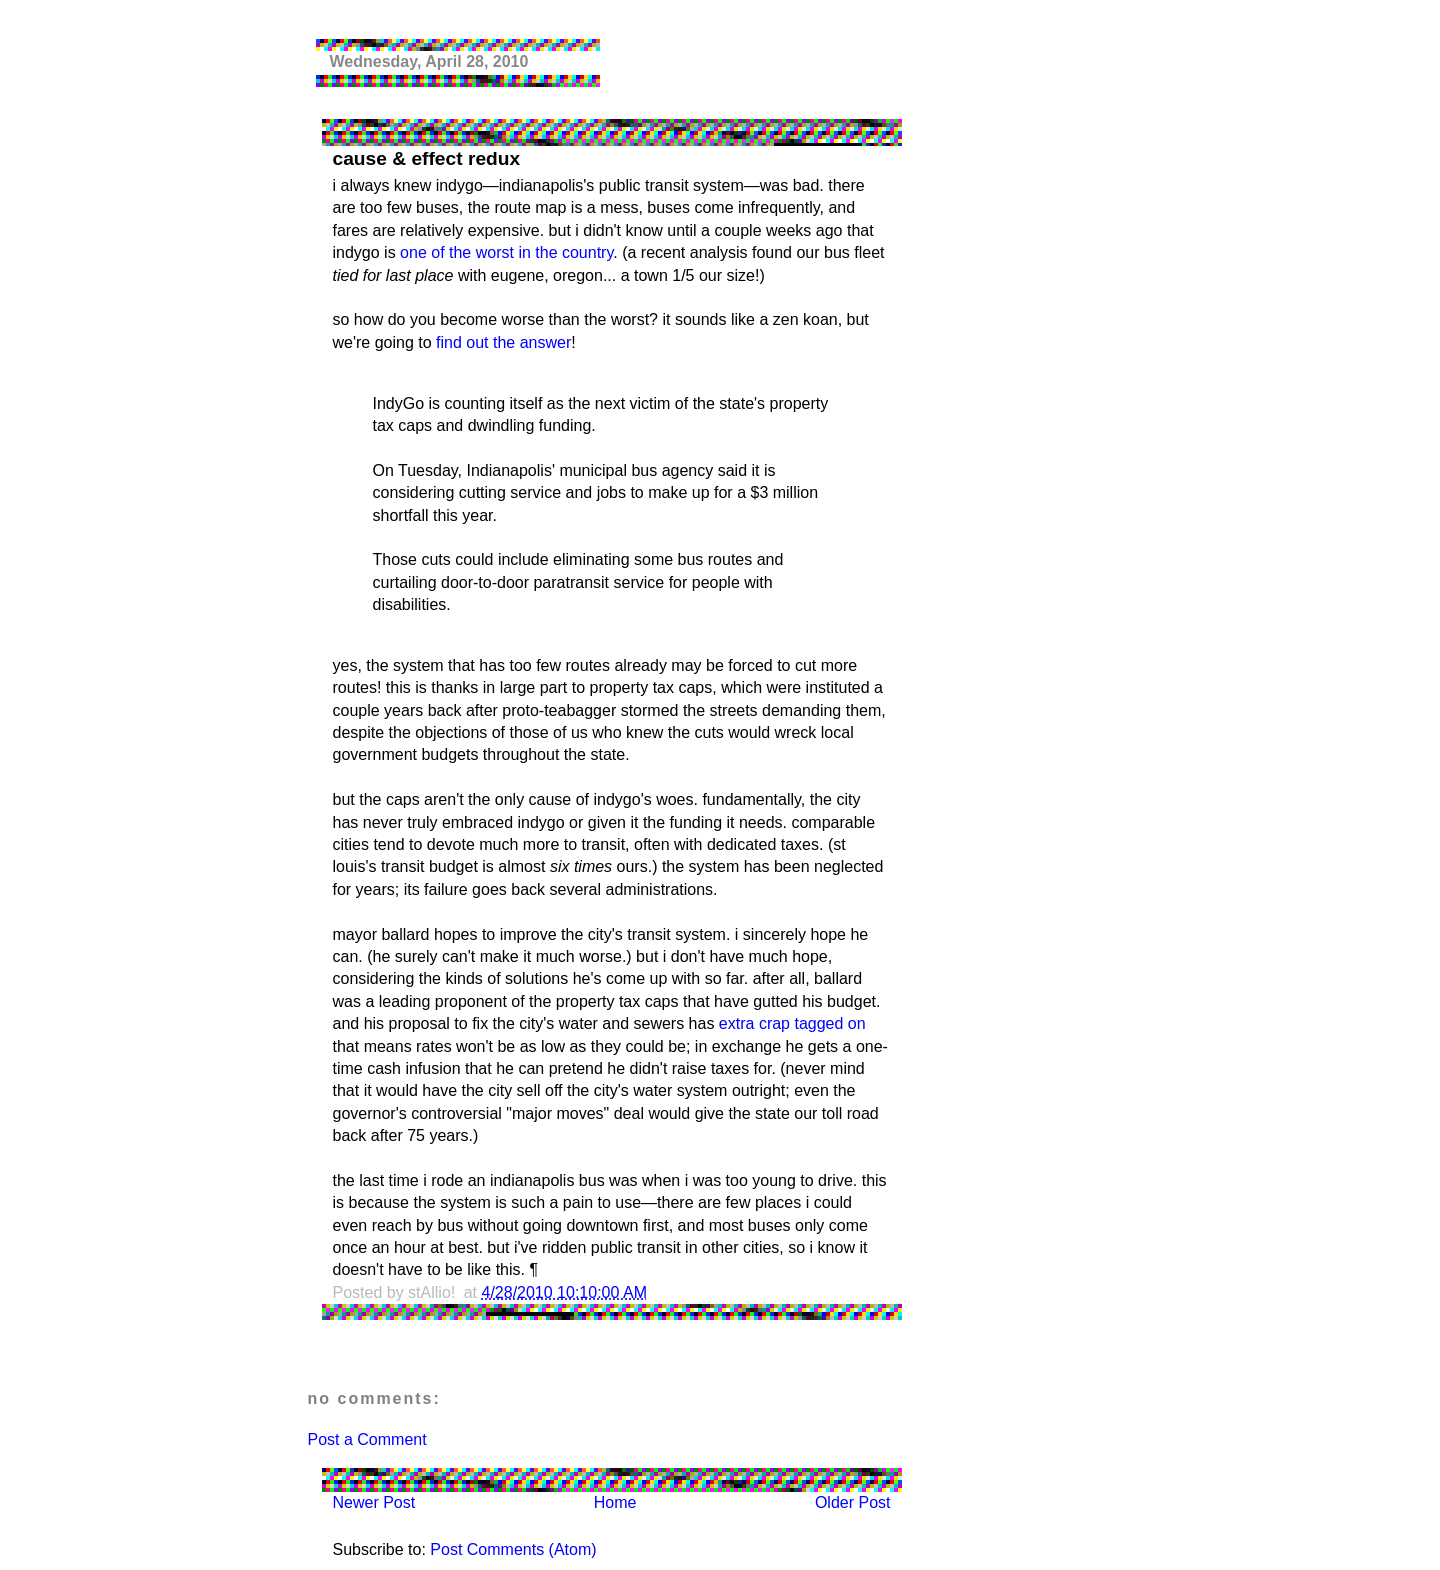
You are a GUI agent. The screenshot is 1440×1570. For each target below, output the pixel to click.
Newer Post (374, 1502)
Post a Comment (367, 1439)
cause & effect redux (427, 158)
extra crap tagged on (792, 1023)
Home (615, 1502)
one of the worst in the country (506, 252)
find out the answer (503, 342)
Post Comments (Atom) (513, 1549)
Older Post (853, 1502)
